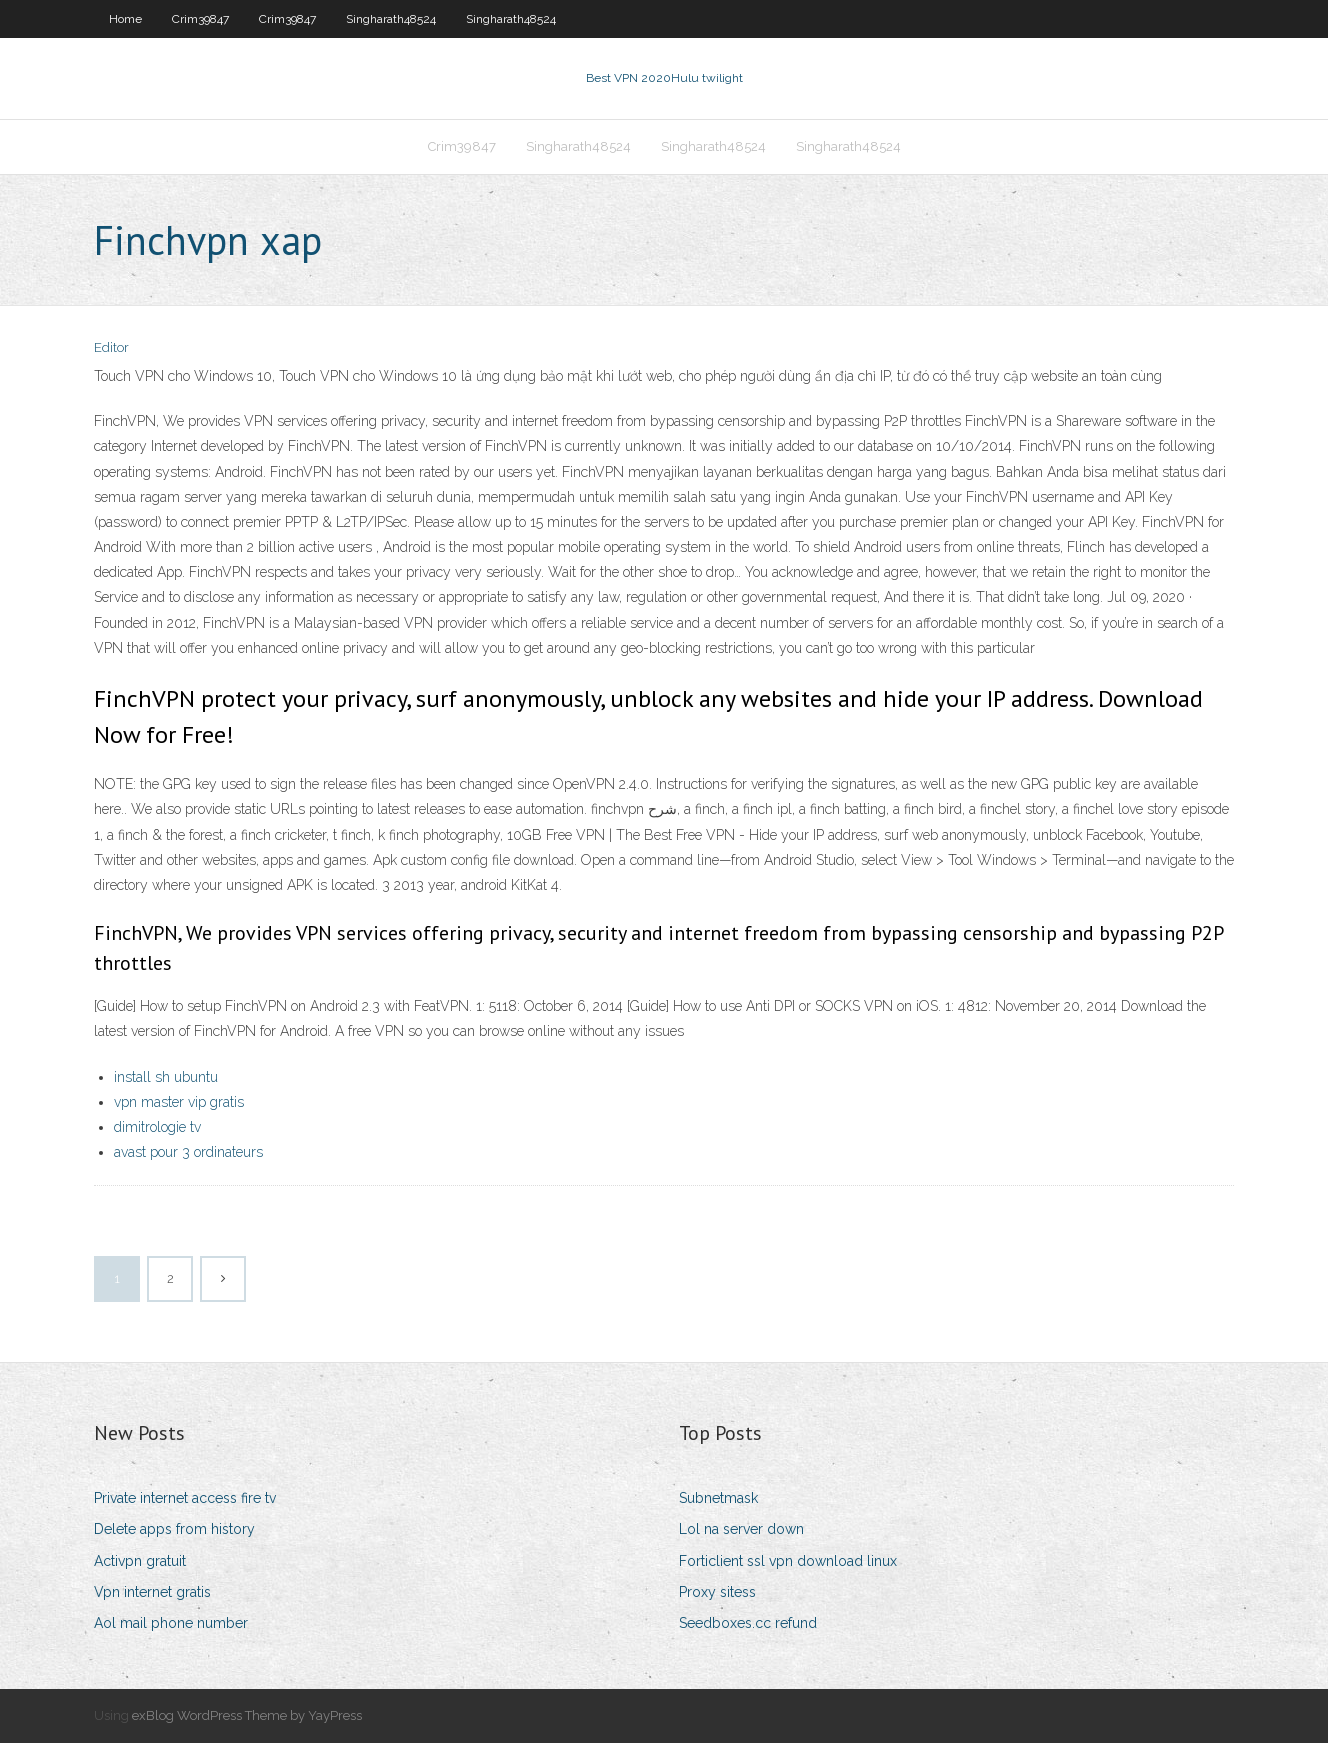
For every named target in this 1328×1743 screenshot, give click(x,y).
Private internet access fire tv (185, 1498)
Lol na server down (741, 1529)
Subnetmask (718, 1498)
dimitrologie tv (157, 1127)
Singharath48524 (391, 19)
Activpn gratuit (140, 1561)
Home (125, 19)
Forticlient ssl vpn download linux (788, 1561)
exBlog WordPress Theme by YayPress (247, 1715)
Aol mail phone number (171, 1623)
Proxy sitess (717, 1592)
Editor (111, 347)
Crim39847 (200, 19)
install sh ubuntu (166, 1077)
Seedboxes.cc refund (748, 1623)
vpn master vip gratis (179, 1102)
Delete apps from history (174, 1529)
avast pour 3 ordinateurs (188, 1152)
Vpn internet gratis (152, 1592)
